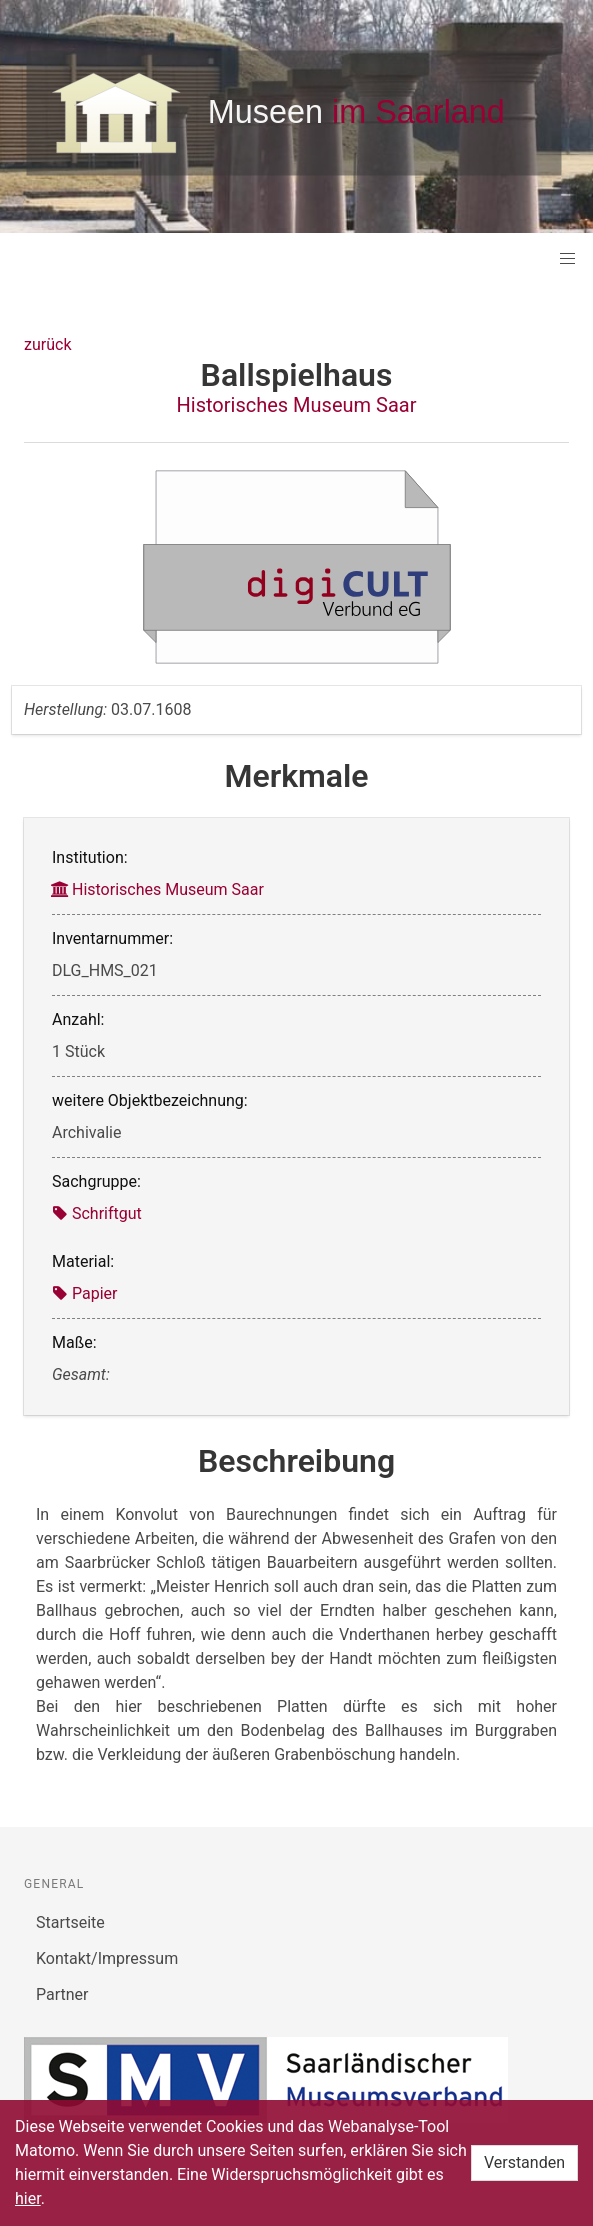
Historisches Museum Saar (297, 405)
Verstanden (524, 2162)
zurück (47, 344)
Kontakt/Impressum (107, 1958)
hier (28, 2198)
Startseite (70, 1922)
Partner (62, 1994)
